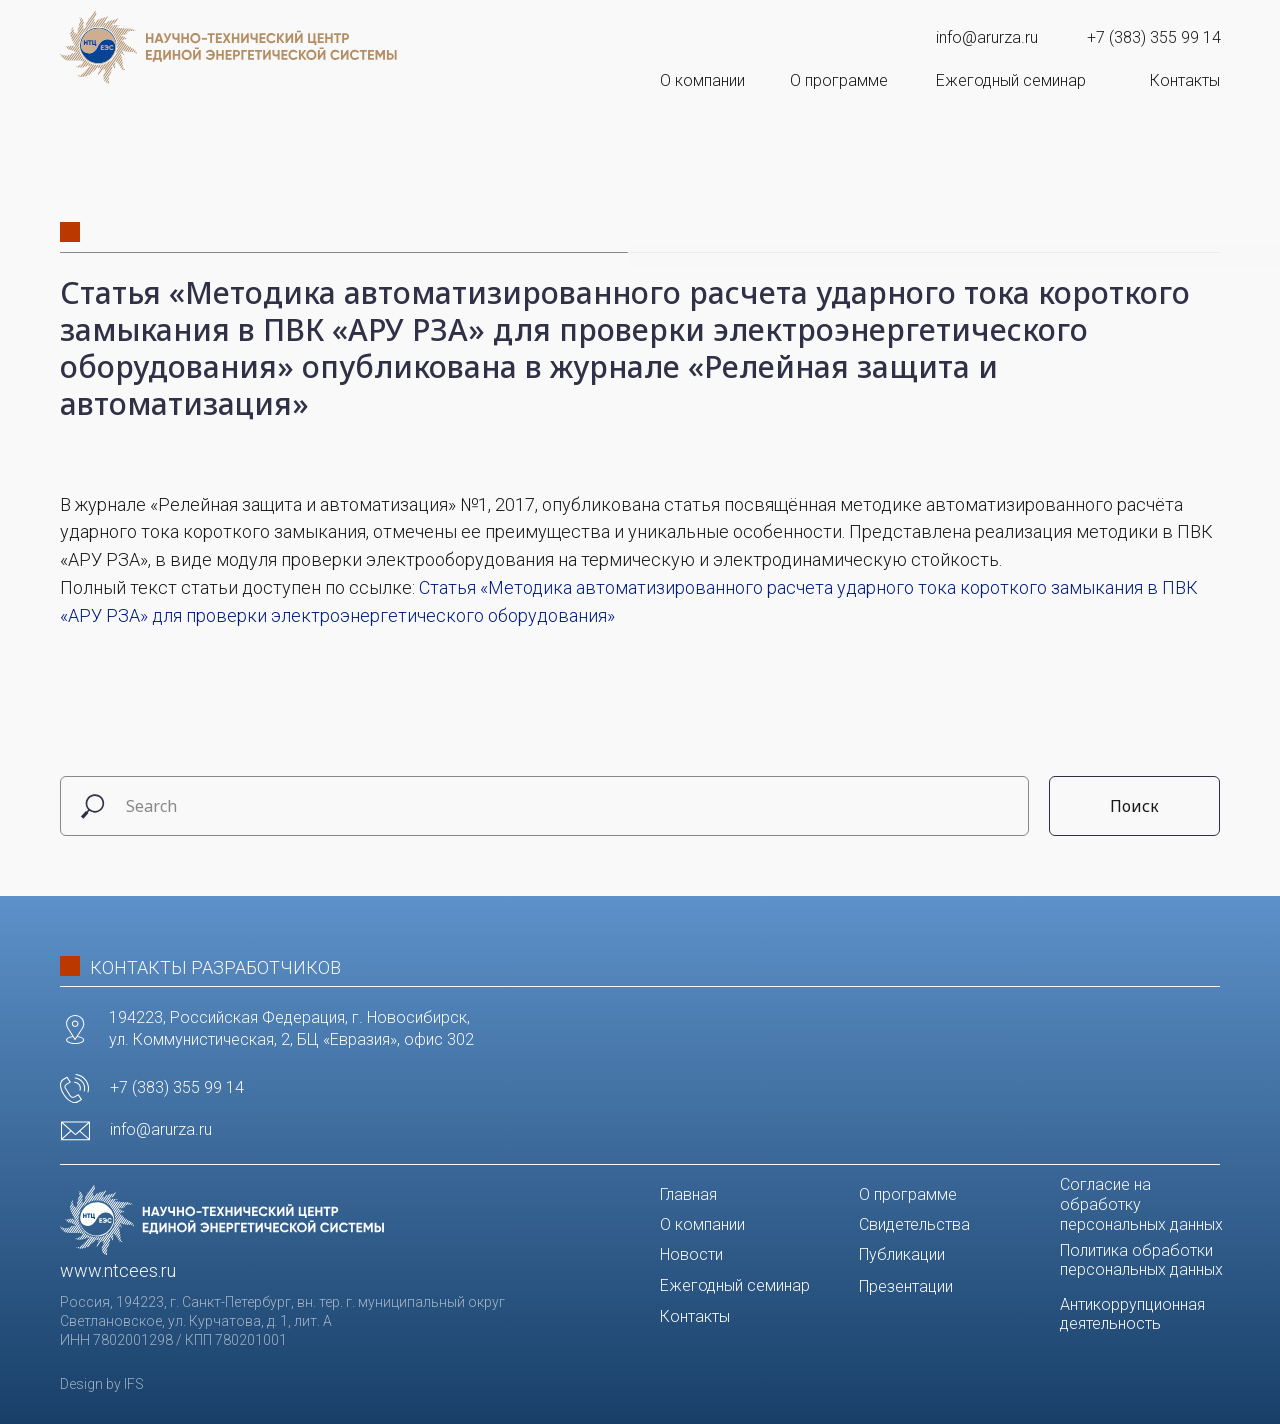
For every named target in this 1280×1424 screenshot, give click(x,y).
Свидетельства (914, 1224)
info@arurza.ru (987, 37)
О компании (702, 80)
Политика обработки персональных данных (1141, 1260)
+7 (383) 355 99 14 (1154, 37)
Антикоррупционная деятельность (1132, 1314)
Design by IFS (102, 1384)
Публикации (902, 1254)
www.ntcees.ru (118, 1270)
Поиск (1134, 806)
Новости (691, 1254)
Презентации (906, 1286)
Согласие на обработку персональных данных (1141, 1204)
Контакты (1185, 80)
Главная (688, 1194)
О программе (839, 80)
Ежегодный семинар (1011, 80)
